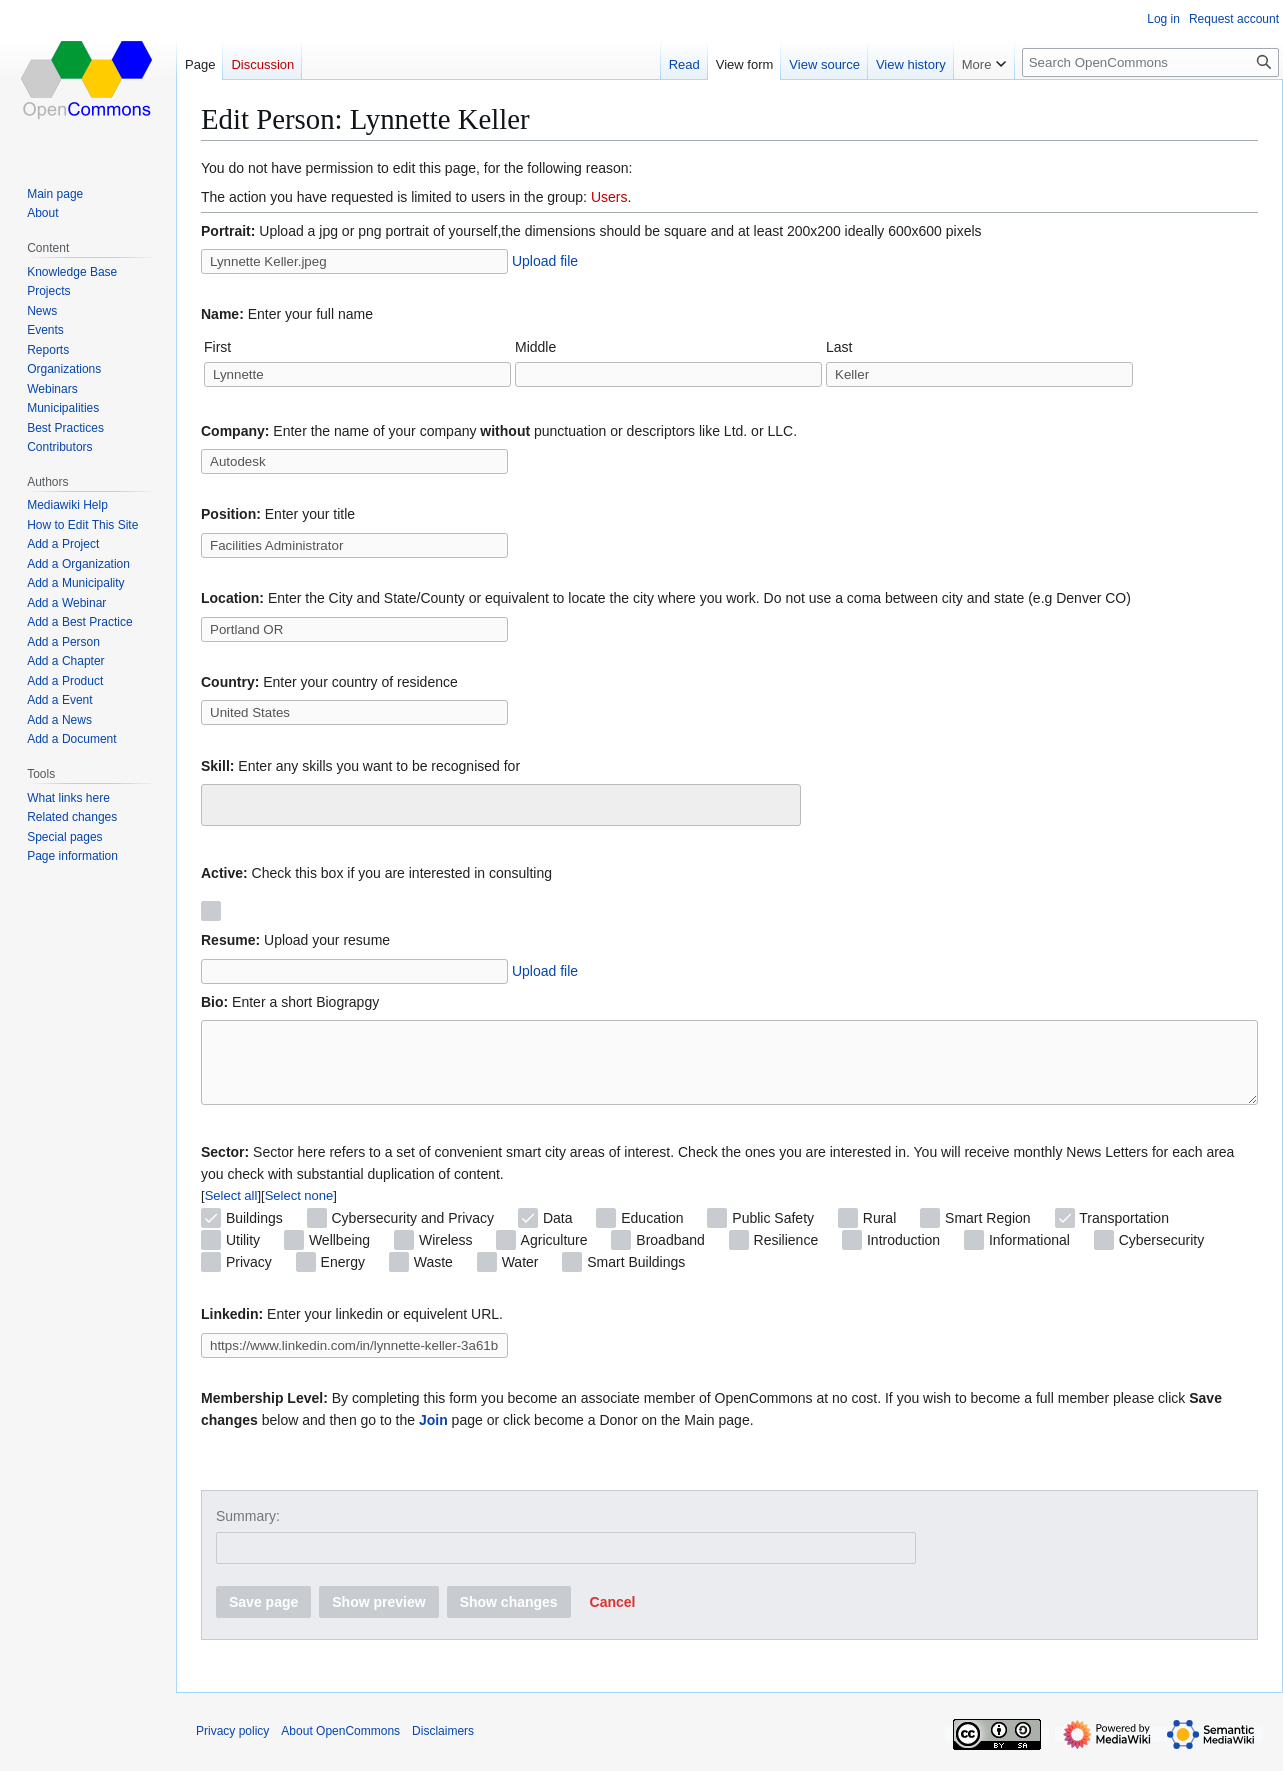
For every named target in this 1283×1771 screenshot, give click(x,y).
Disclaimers (443, 1746)
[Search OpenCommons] (1150, 62)
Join (433, 1435)
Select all (231, 1210)
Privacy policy (232, 1746)
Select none (299, 1210)
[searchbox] (220, 802)
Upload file (545, 261)
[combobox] (501, 805)
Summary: (248, 1531)
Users (609, 197)
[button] (613, 1617)
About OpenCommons (340, 1746)
